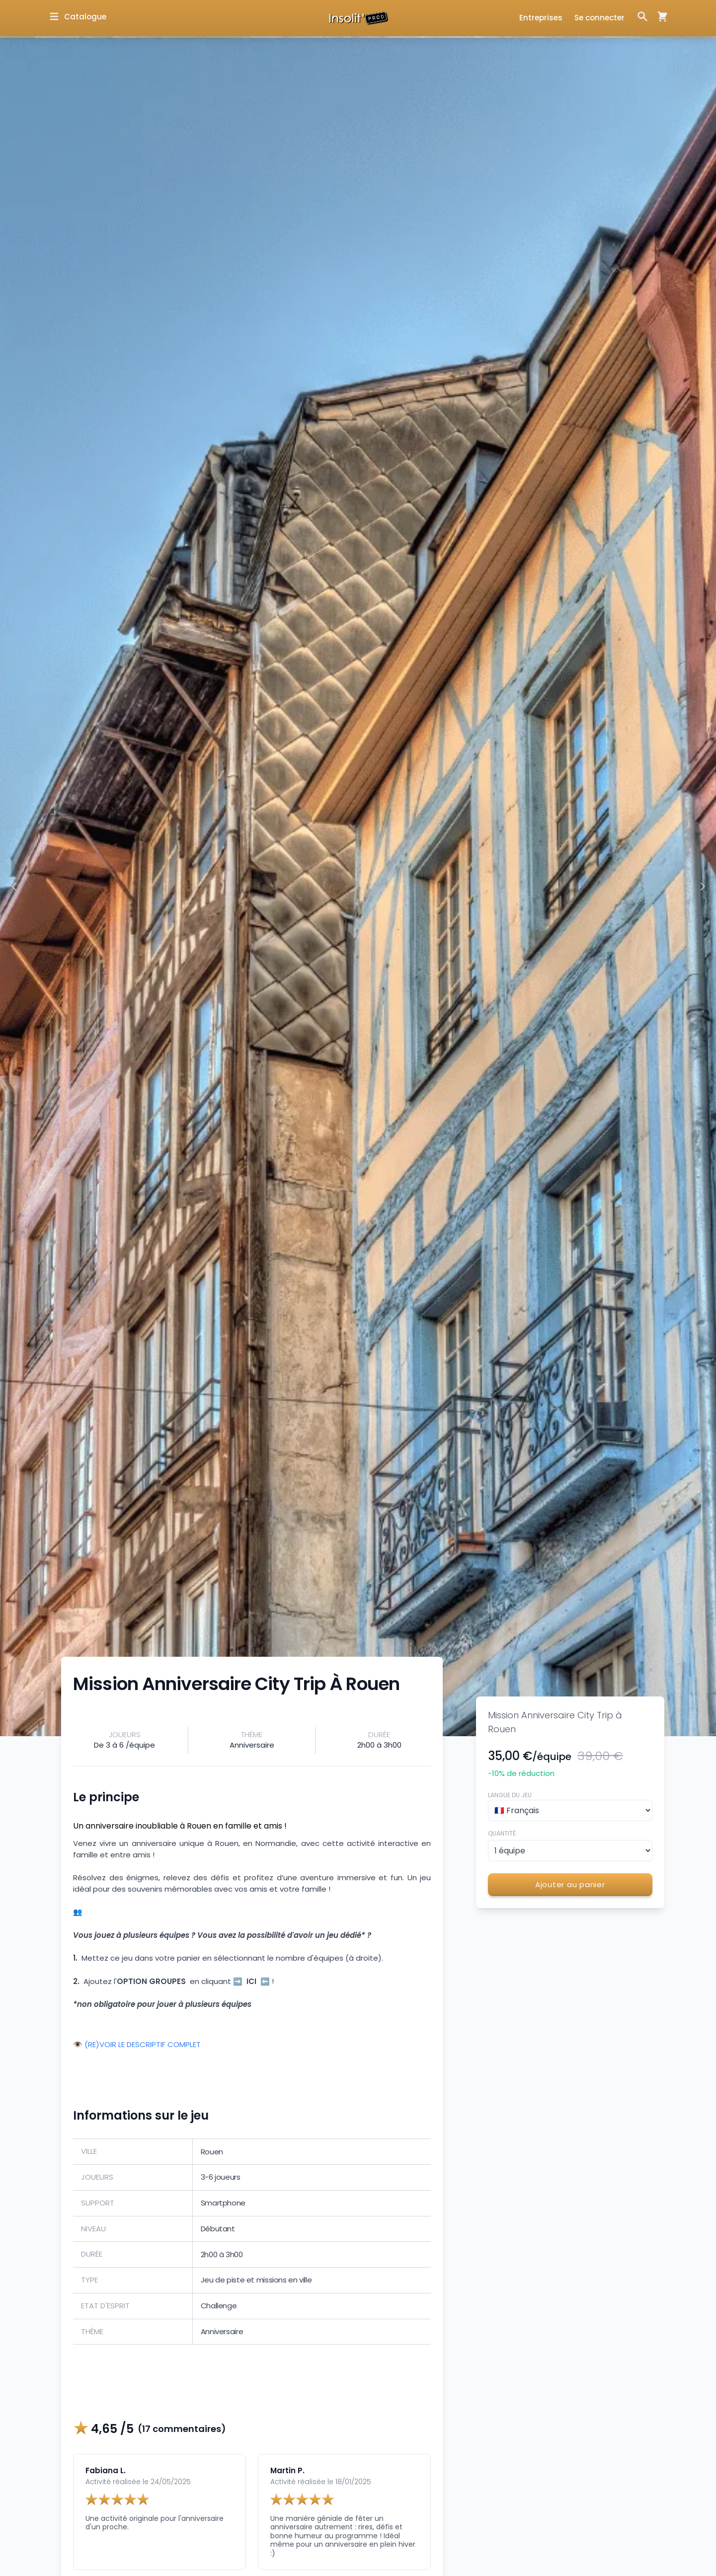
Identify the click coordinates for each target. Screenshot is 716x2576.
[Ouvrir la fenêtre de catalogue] (77, 16)
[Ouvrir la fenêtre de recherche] (642, 16)
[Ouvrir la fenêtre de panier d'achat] (658, 16)
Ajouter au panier (570, 1884)
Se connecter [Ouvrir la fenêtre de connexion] (599, 17)
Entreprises (540, 17)
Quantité (502, 1833)
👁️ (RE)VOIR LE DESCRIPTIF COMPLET (137, 2045)
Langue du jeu (510, 1795)
